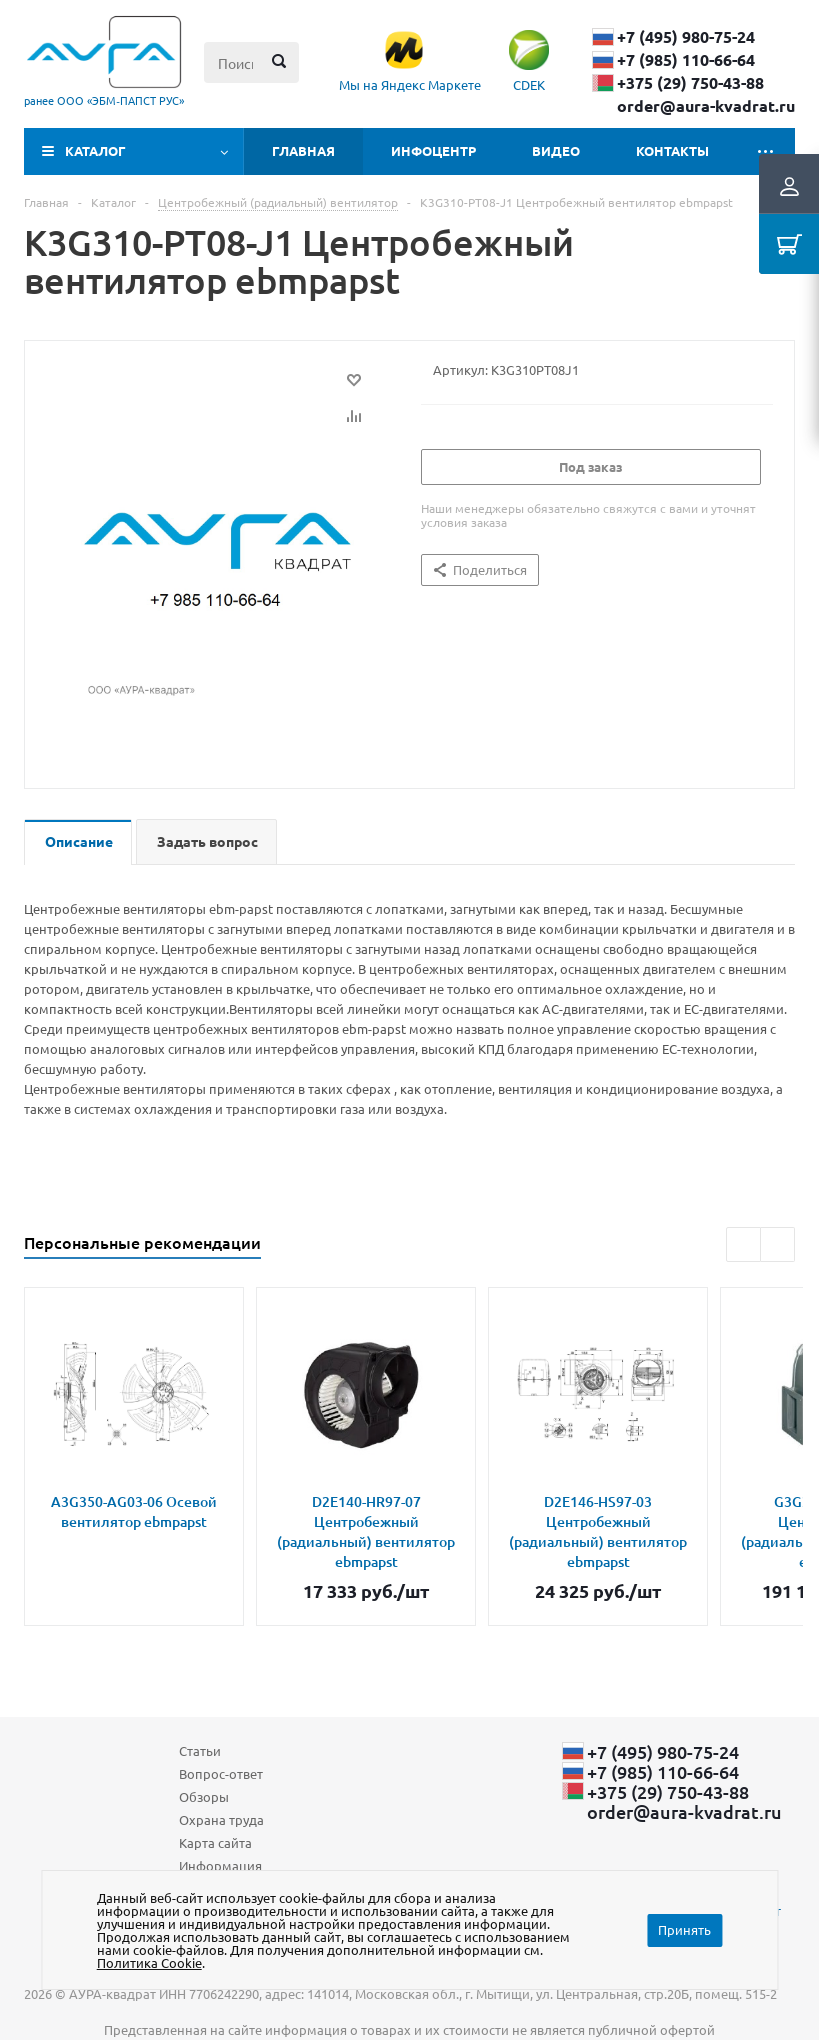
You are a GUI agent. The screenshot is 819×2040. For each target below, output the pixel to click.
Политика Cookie (149, 1962)
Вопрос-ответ (221, 1773)
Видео (556, 150)
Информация (220, 1865)
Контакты (672, 150)
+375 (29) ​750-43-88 (690, 83)
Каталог (95, 150)
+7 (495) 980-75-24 (686, 37)
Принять (684, 1929)
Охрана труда (221, 1819)
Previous (743, 1244)
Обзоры (204, 1796)
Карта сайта (215, 1842)
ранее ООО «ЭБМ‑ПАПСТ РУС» (104, 100)
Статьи (200, 1750)
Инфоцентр (433, 150)
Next (777, 1244)
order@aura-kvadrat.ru (706, 106)
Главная (303, 150)
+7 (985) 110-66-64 (686, 60)
